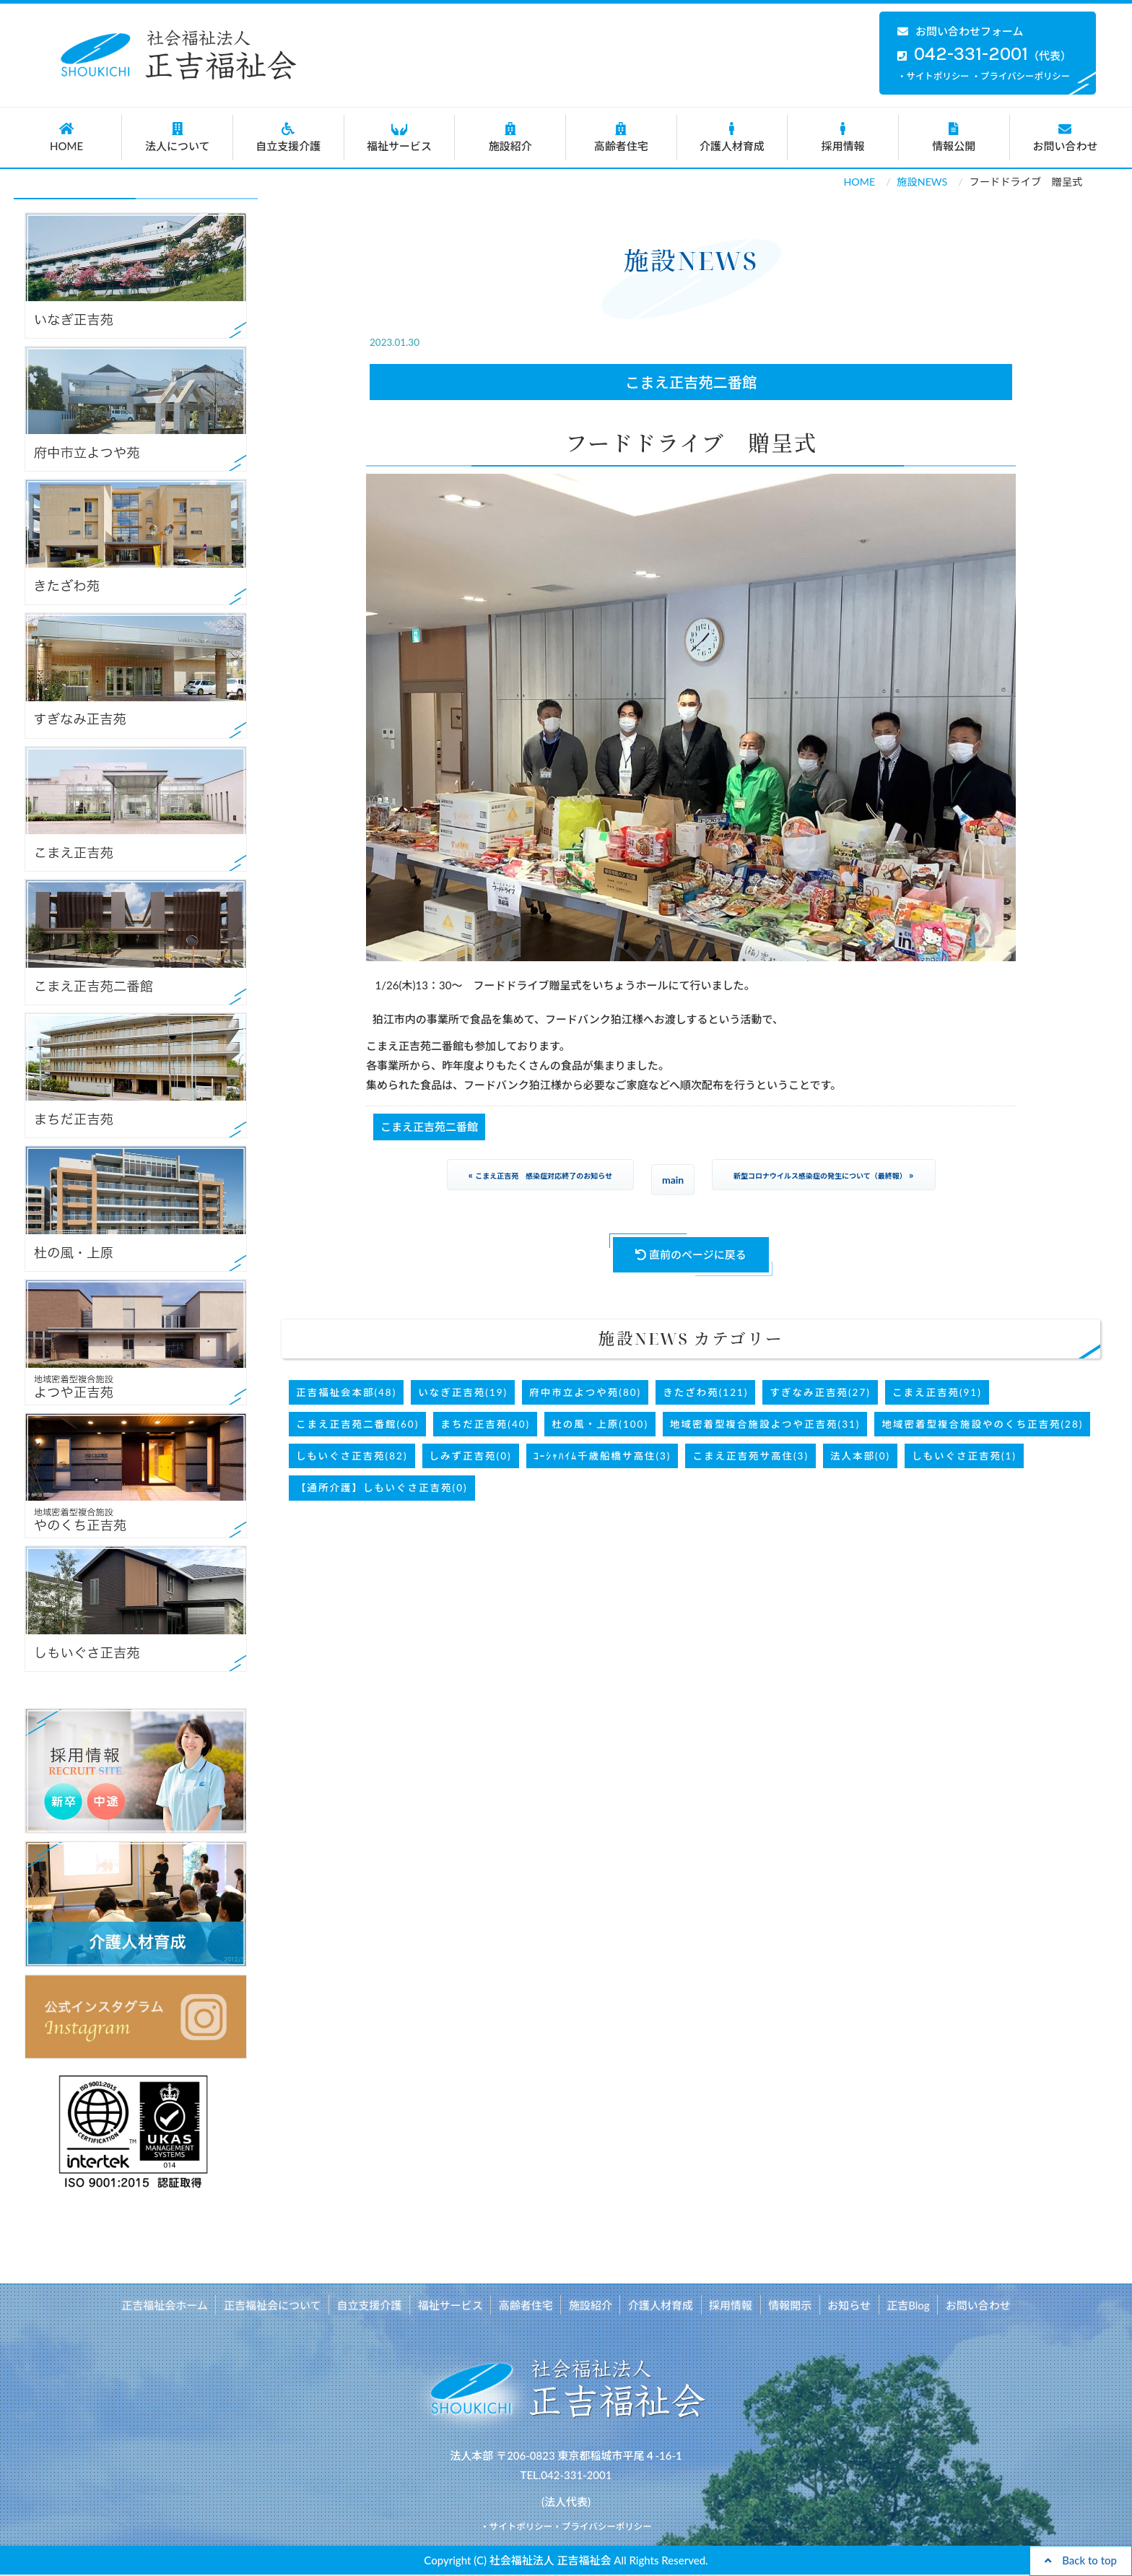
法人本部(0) (860, 1456)
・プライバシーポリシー (1021, 76)
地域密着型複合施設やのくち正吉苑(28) (982, 1424)
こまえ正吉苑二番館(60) (357, 1424)
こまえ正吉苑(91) (937, 1392)
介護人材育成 (732, 137)
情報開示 (787, 2304)
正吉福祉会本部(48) (346, 1392)
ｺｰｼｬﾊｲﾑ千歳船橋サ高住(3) (602, 1456)
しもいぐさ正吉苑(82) (352, 1456)
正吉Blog (904, 2304)
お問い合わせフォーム (960, 31)
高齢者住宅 (621, 137)
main (673, 1180)
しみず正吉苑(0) (471, 1456)
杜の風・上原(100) (600, 1424)
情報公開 (954, 137)
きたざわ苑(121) (705, 1392)
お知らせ (846, 2304)
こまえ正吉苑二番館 (691, 382)
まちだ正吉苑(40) (485, 1424)
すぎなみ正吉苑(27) (820, 1392)
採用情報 (843, 137)
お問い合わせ (1065, 137)
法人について (177, 137)
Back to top (1081, 2560)
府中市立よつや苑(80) (585, 1392)
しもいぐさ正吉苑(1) (964, 1456)
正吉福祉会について (276, 2304)
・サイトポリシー (933, 76)
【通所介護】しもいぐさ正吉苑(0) (382, 1487)
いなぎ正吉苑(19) (463, 1392)
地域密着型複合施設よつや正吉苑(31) (765, 1424)
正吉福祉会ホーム (169, 2304)
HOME (67, 137)
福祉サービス (400, 137)
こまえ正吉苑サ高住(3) (750, 1456)
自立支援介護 (288, 137)
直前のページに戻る (690, 1254)
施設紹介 (510, 137)
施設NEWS (922, 181)
